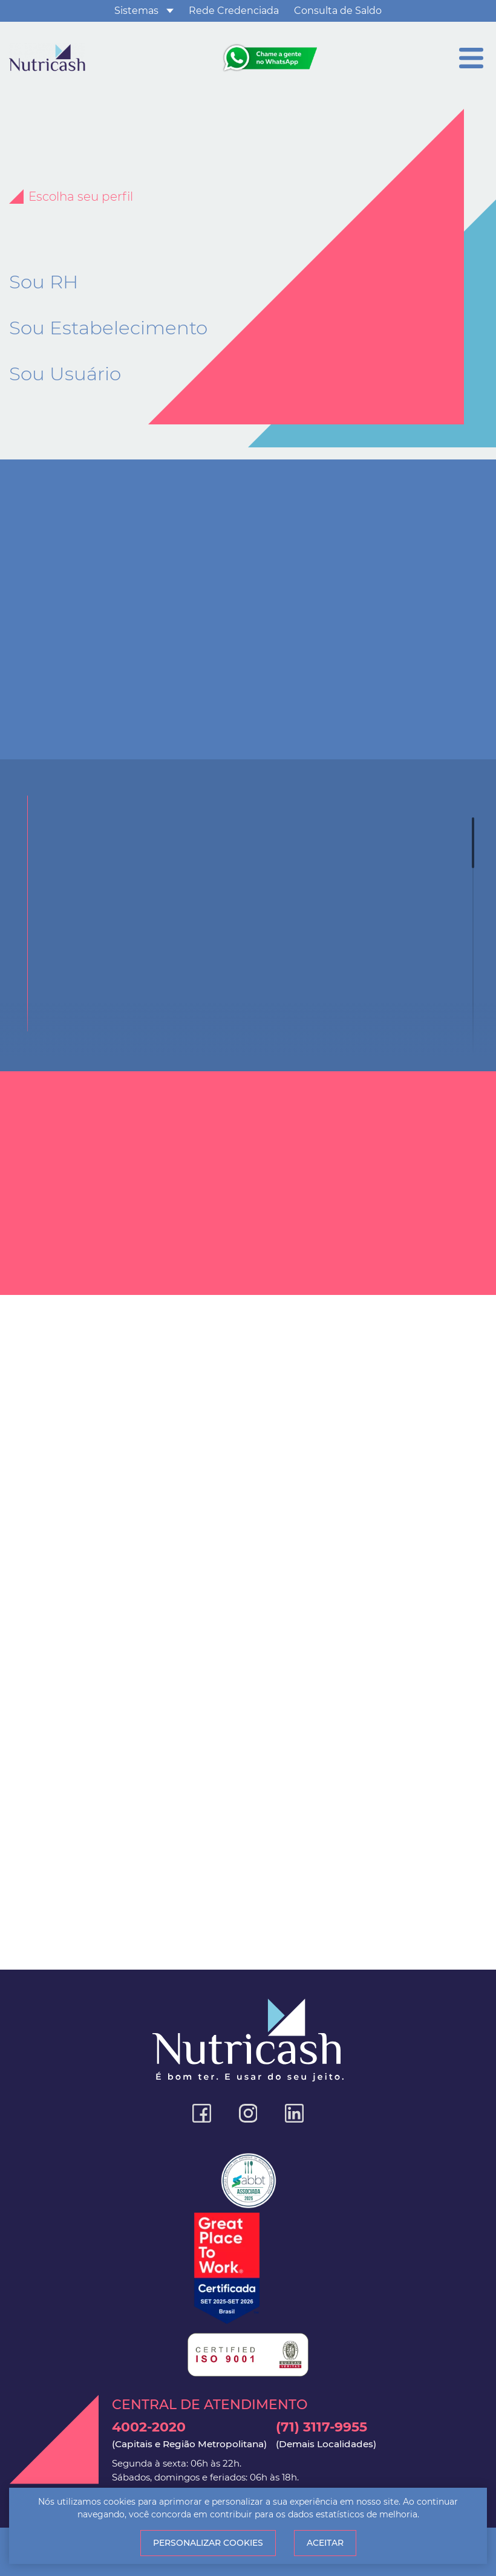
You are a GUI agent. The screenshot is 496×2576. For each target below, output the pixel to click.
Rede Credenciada (234, 10)
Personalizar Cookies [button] (208, 2542)
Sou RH (43, 282)
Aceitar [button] (325, 2542)
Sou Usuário (65, 374)
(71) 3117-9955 (326, 2435)
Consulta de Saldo (338, 10)
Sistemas (136, 10)
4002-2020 (189, 2435)
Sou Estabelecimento (108, 328)
